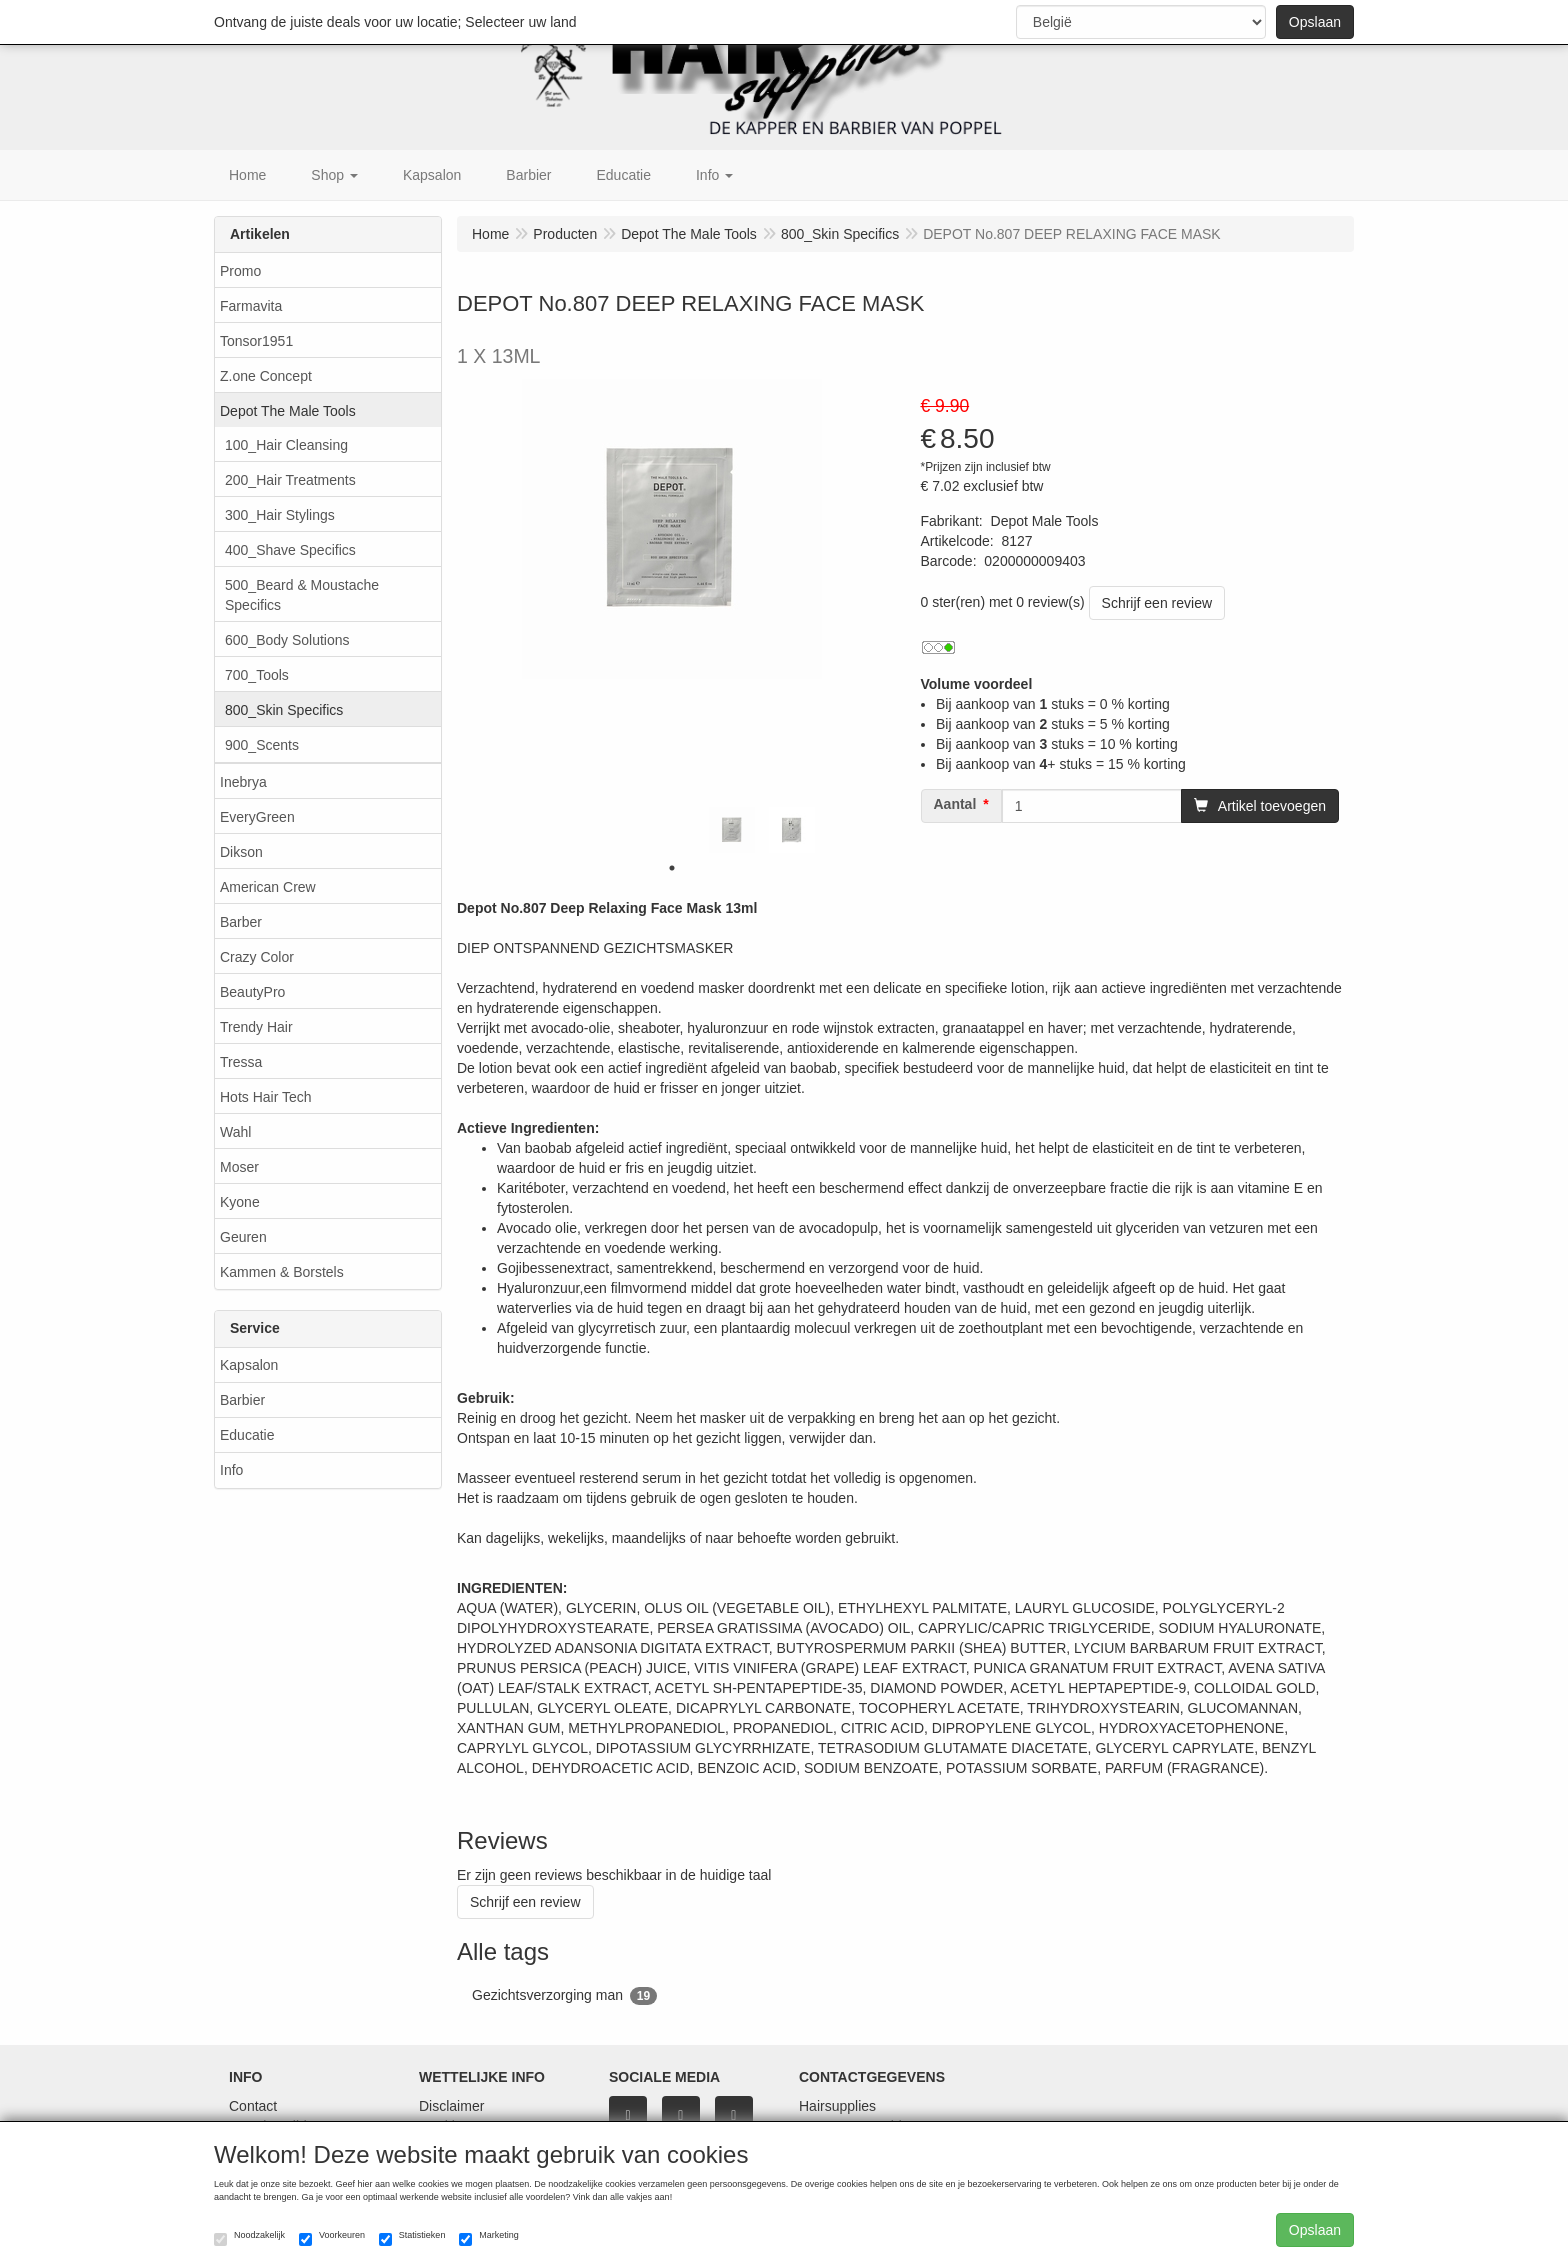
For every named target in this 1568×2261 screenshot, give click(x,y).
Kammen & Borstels (282, 1272)
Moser (239, 1167)
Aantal (955, 804)
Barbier (242, 1400)
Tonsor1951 (256, 341)
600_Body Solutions (287, 640)
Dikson (241, 852)
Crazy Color (257, 957)
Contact (253, 2106)
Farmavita (251, 306)
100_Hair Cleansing (286, 445)
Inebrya (243, 782)
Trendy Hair (256, 1027)
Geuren (243, 1237)
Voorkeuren (332, 2238)
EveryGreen (257, 817)
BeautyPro (252, 992)
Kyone (240, 1202)
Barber (241, 922)
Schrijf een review (1157, 603)
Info (231, 1470)
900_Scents (262, 745)
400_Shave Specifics (290, 550)
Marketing (489, 2238)
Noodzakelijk (249, 2238)
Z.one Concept (266, 376)
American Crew (268, 887)
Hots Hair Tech (266, 1097)
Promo (240, 271)
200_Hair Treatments (290, 480)
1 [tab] (672, 868)
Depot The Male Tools (288, 411)
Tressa (241, 1062)
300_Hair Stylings (280, 515)
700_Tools (257, 675)
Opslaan (1315, 22)
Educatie (247, 1435)
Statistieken (412, 2238)
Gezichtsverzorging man (564, 1996)
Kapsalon (249, 1365)
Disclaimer (451, 2106)
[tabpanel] (732, 830)
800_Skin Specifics (284, 710)
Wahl (235, 1132)
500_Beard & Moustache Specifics (302, 595)
